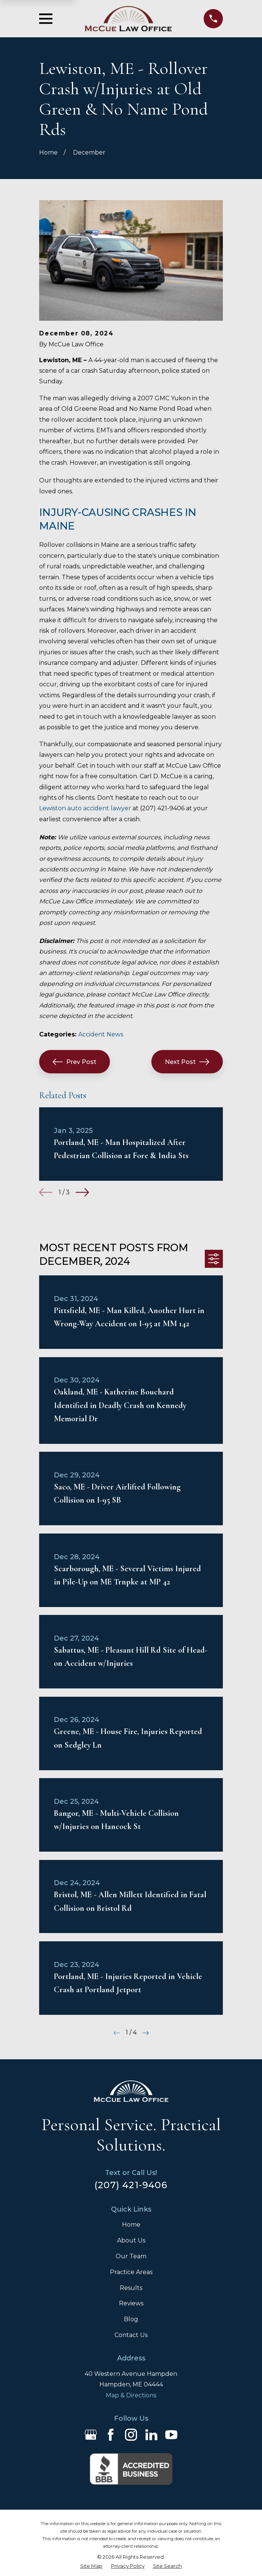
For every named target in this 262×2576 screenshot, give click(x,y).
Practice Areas (131, 2272)
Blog (131, 2319)
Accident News (100, 1034)
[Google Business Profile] (91, 2435)
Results (131, 2287)
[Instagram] (131, 2435)
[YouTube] (171, 2435)
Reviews (131, 2303)
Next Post (187, 1062)
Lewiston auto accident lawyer (85, 808)
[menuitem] (91, 2566)
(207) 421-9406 (131, 2185)
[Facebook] (111, 2435)
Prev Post (74, 1062)
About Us (131, 2240)
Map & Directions (131, 2395)
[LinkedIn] (151, 2435)
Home (131, 2224)
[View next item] (82, 1192)
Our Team (131, 2256)
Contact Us (131, 2335)
